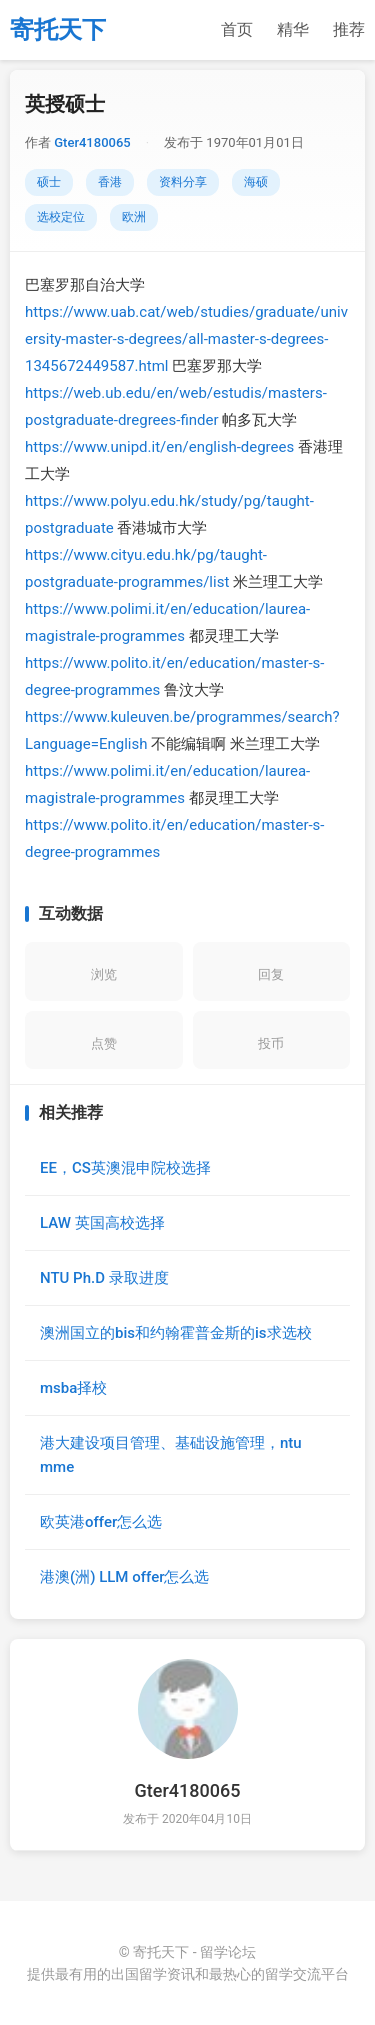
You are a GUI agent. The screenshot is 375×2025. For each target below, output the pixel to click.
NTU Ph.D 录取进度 (104, 1278)
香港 (110, 182)
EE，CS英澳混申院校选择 (125, 1168)
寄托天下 (58, 30)
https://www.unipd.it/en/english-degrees (159, 447)
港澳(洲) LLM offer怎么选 (124, 1577)
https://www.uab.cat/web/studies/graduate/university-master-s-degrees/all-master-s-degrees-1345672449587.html (186, 339)
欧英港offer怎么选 (101, 1522)
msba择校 (73, 1388)
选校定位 (61, 217)
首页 (237, 29)
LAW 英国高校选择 (102, 1223)
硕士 (49, 182)
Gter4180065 (92, 142)
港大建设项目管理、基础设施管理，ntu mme (171, 1455)
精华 (293, 29)
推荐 (349, 29)
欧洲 (134, 217)
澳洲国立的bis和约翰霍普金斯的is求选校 (176, 1333)
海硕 (256, 182)
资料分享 (183, 182)
